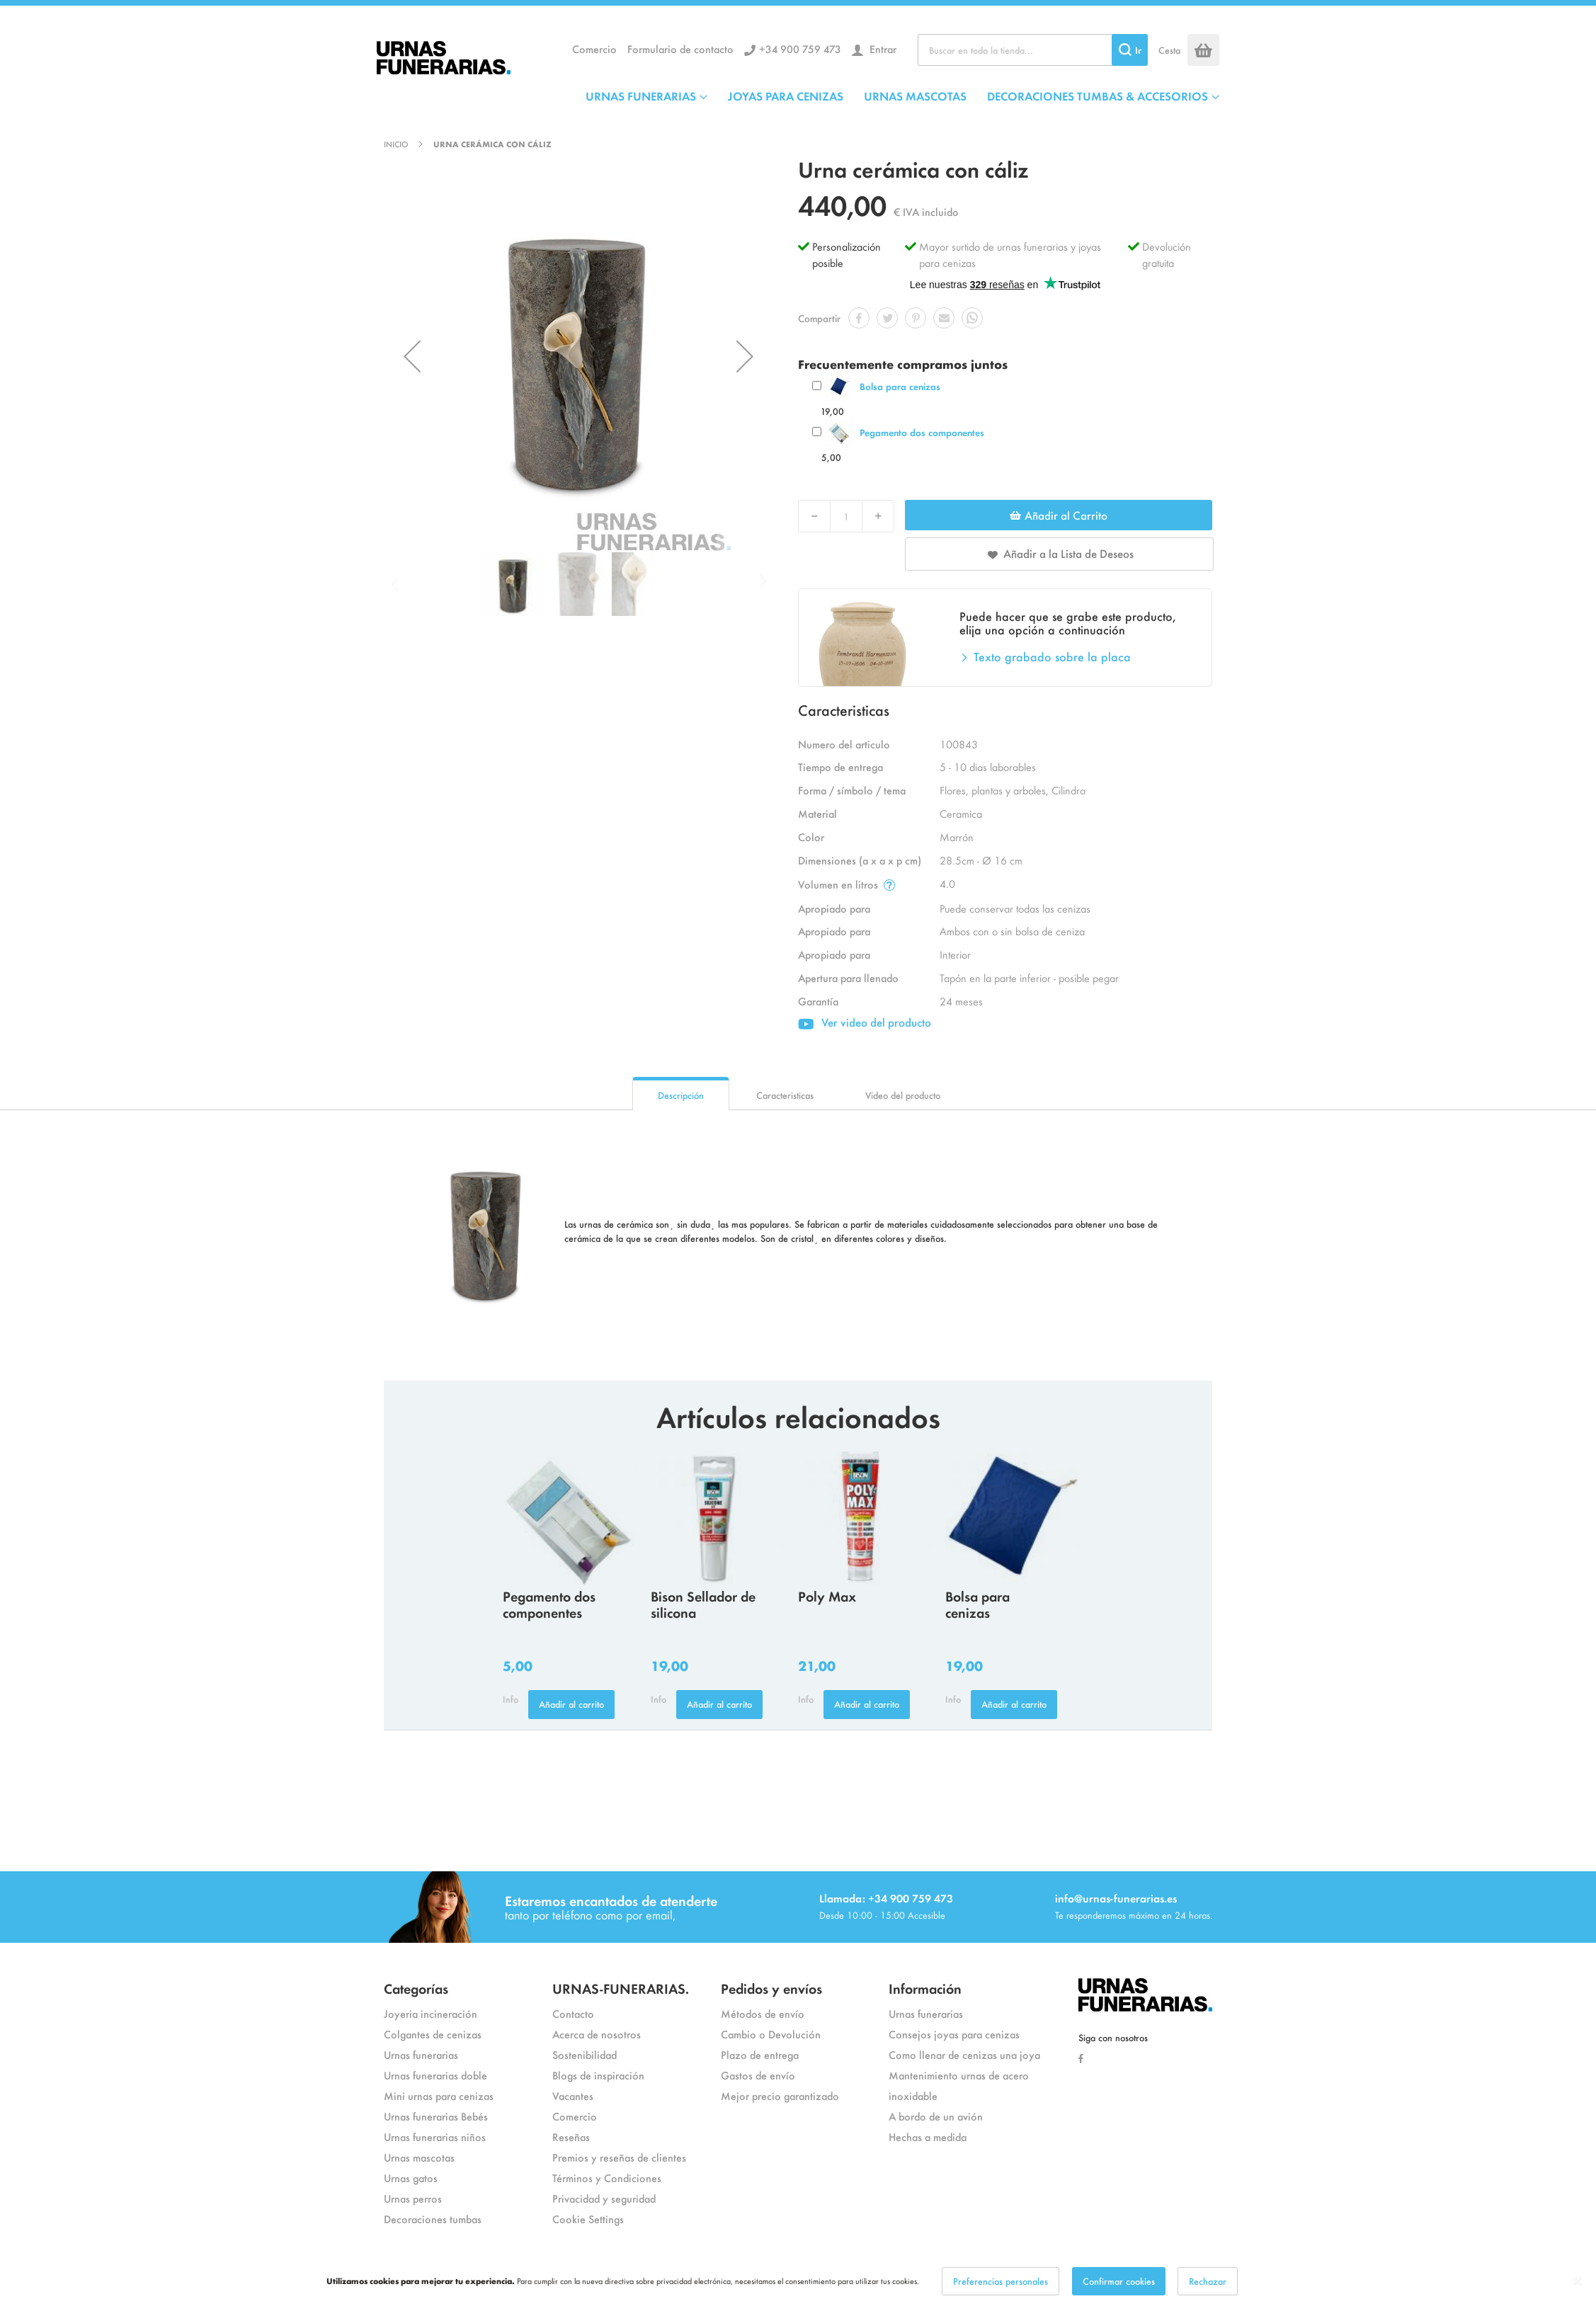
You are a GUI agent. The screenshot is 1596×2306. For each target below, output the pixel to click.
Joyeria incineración (430, 2013)
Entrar (881, 48)
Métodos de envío (762, 2013)
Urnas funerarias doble (435, 2074)
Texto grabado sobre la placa (1052, 656)
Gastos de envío (758, 2074)
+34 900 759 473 (800, 48)
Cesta (1169, 50)
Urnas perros (413, 2198)
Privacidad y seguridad (604, 2198)
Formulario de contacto (680, 48)
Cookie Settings (588, 2218)
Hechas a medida (928, 2136)
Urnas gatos (411, 2177)
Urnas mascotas (419, 2157)
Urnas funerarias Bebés (436, 2115)
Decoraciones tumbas (432, 2218)
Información (925, 1987)
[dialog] (798, 2281)
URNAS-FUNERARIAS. (620, 1987)
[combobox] (1033, 50)
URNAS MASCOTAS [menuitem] (915, 95)
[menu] (902, 95)
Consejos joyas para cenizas (954, 2033)
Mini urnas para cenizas (439, 2095)
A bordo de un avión (936, 2115)
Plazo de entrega (760, 2054)
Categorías (416, 1987)
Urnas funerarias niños (435, 2136)
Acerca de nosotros (596, 2033)
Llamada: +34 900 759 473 (886, 1897)
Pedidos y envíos (771, 1987)
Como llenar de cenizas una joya (964, 2054)
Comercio (594, 48)
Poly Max (827, 1595)
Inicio (396, 143)
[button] (412, 356)
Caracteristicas (785, 1095)
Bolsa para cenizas (900, 386)
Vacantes (572, 2095)
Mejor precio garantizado (780, 2095)
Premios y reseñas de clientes (619, 2157)
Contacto (573, 2013)
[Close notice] (1577, 2281)
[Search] (1130, 50)
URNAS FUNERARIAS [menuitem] (641, 95)
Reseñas (571, 2136)
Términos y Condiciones (606, 2177)
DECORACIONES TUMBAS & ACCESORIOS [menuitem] (1097, 95)
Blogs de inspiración (598, 2074)
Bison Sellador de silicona (703, 1603)
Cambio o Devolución (771, 2033)
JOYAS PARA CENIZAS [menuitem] (785, 95)
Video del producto (902, 1095)
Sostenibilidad (584, 2054)
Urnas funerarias (421, 2054)
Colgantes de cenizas (432, 2033)
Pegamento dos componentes (922, 432)
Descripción (681, 1095)
